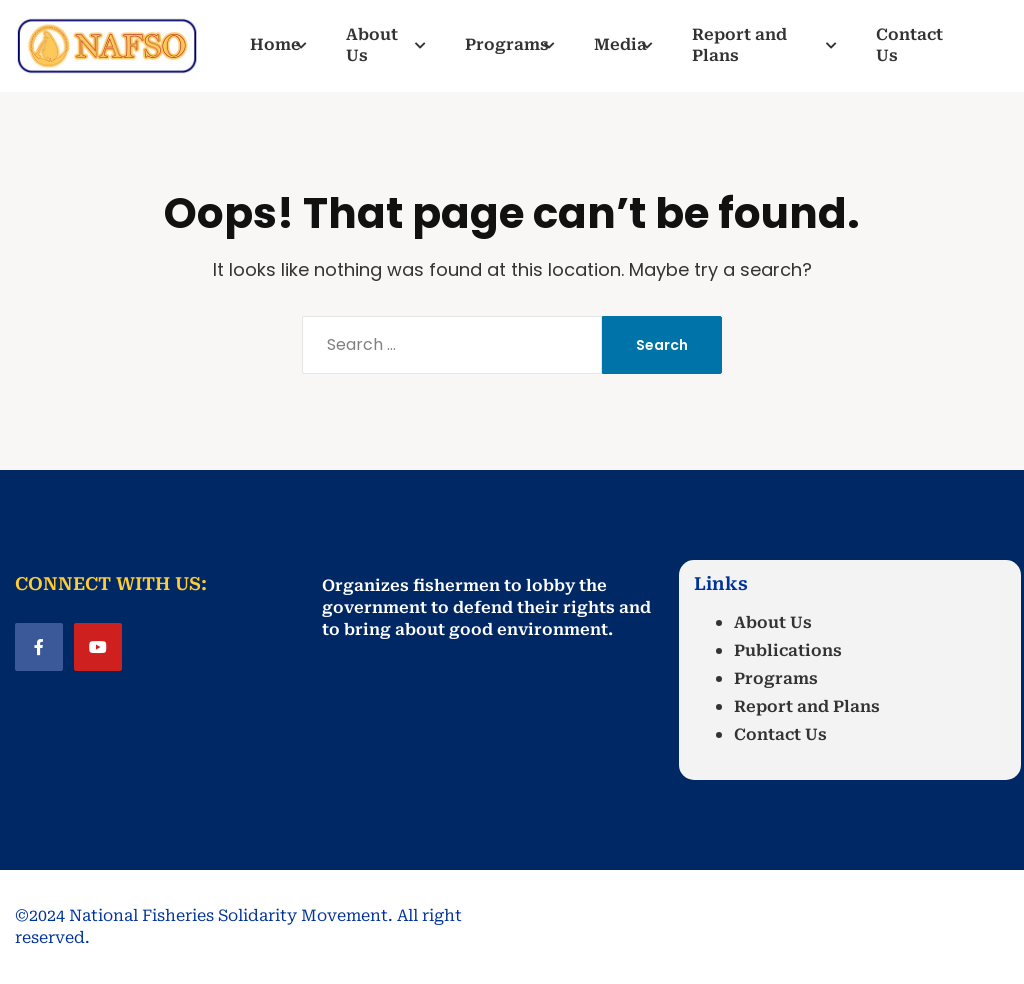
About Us (773, 622)
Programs (776, 678)
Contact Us (780, 734)
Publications (788, 650)
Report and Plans (807, 706)
